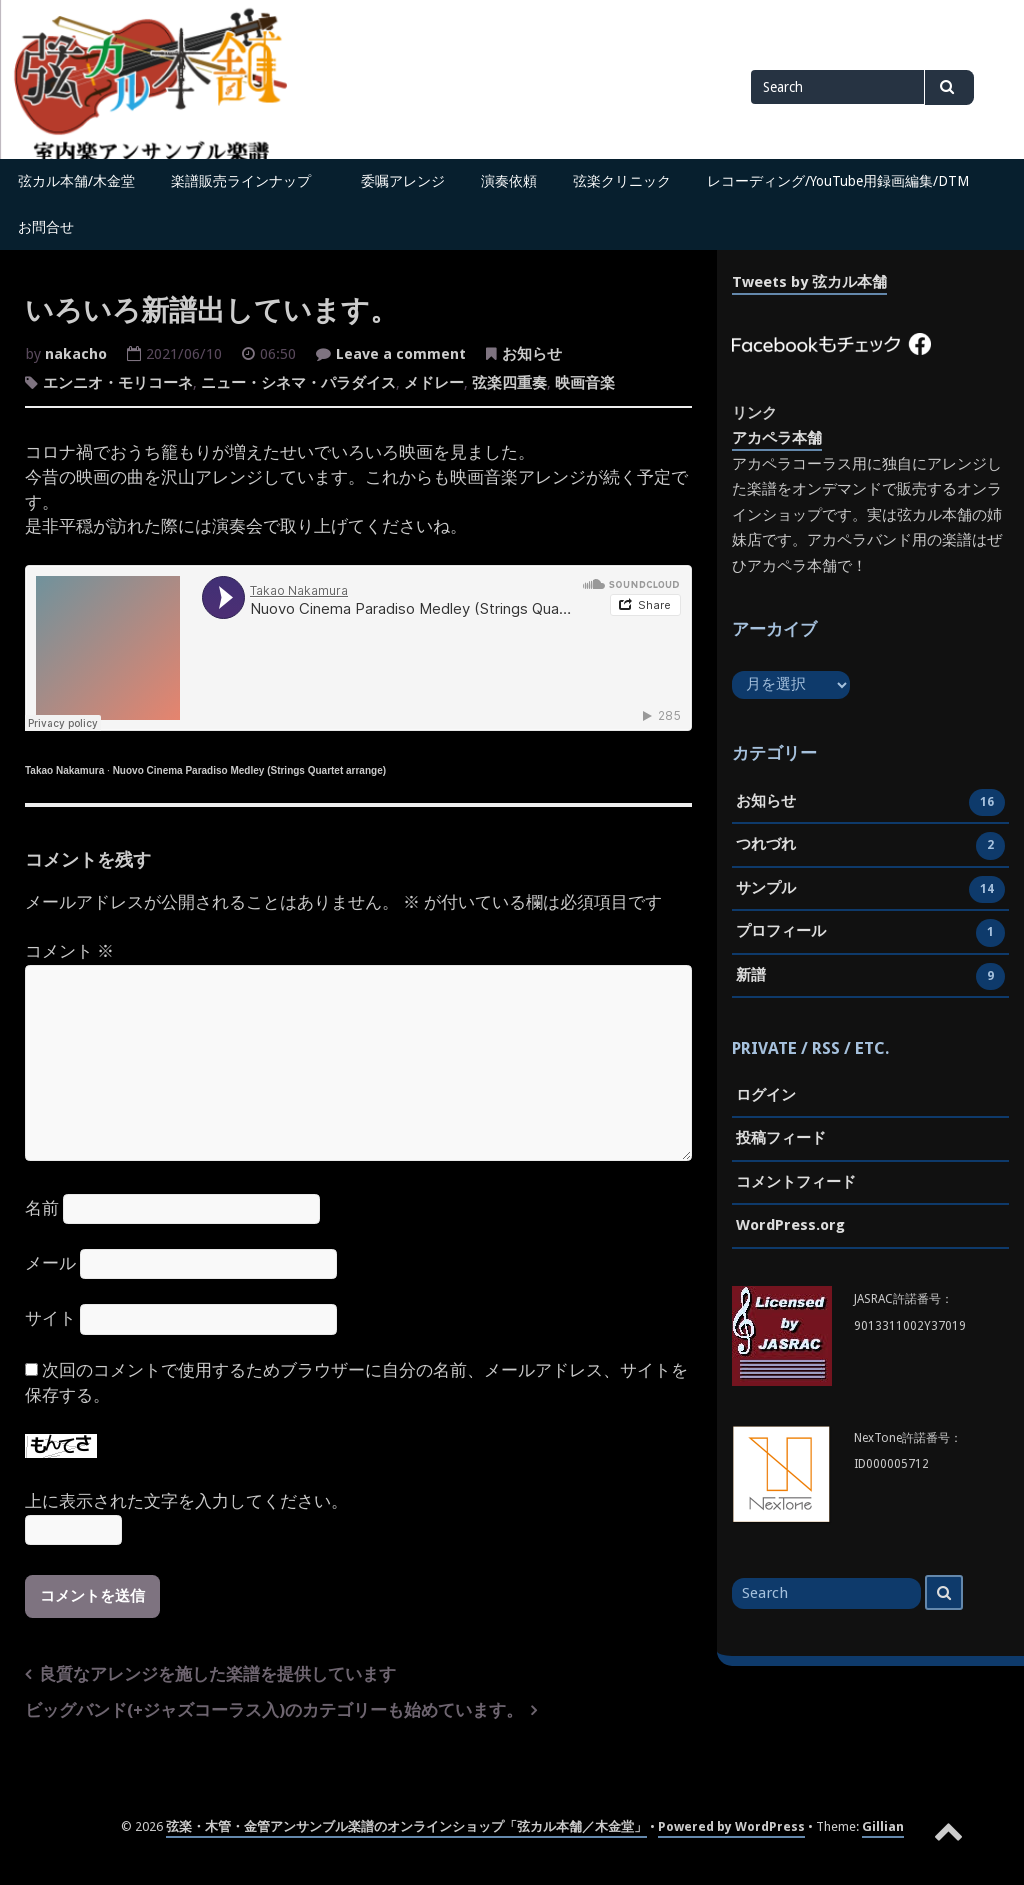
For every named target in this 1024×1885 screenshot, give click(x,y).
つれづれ (766, 846)
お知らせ (532, 354)
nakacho (76, 354)
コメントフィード (796, 1182)
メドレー (434, 383)
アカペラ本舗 (777, 438)
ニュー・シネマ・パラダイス (298, 383)
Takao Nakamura (64, 770)
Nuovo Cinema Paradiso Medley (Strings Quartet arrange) (249, 770)
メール (50, 1263)
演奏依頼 (509, 181)
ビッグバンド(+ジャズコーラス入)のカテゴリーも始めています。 (274, 1710)
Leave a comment (401, 356)
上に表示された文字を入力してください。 (186, 1501)
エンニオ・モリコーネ (118, 383)
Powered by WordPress (731, 1826)
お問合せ (46, 227)
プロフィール (781, 933)
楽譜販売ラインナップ (248, 181)
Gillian (883, 1826)
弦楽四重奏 (509, 383)
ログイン (766, 1095)
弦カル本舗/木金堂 (76, 181)
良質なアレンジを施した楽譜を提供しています (217, 1674)
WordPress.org (790, 1225)
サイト (50, 1318)
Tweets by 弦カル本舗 (809, 282)
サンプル (766, 890)
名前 (42, 1208)
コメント (69, 951)
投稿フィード (781, 1138)
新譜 (751, 977)
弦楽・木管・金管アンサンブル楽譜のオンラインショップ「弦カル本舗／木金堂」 (406, 1826)
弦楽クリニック (622, 181)
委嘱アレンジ (403, 181)
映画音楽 (585, 383)
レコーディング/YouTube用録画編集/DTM (838, 181)
